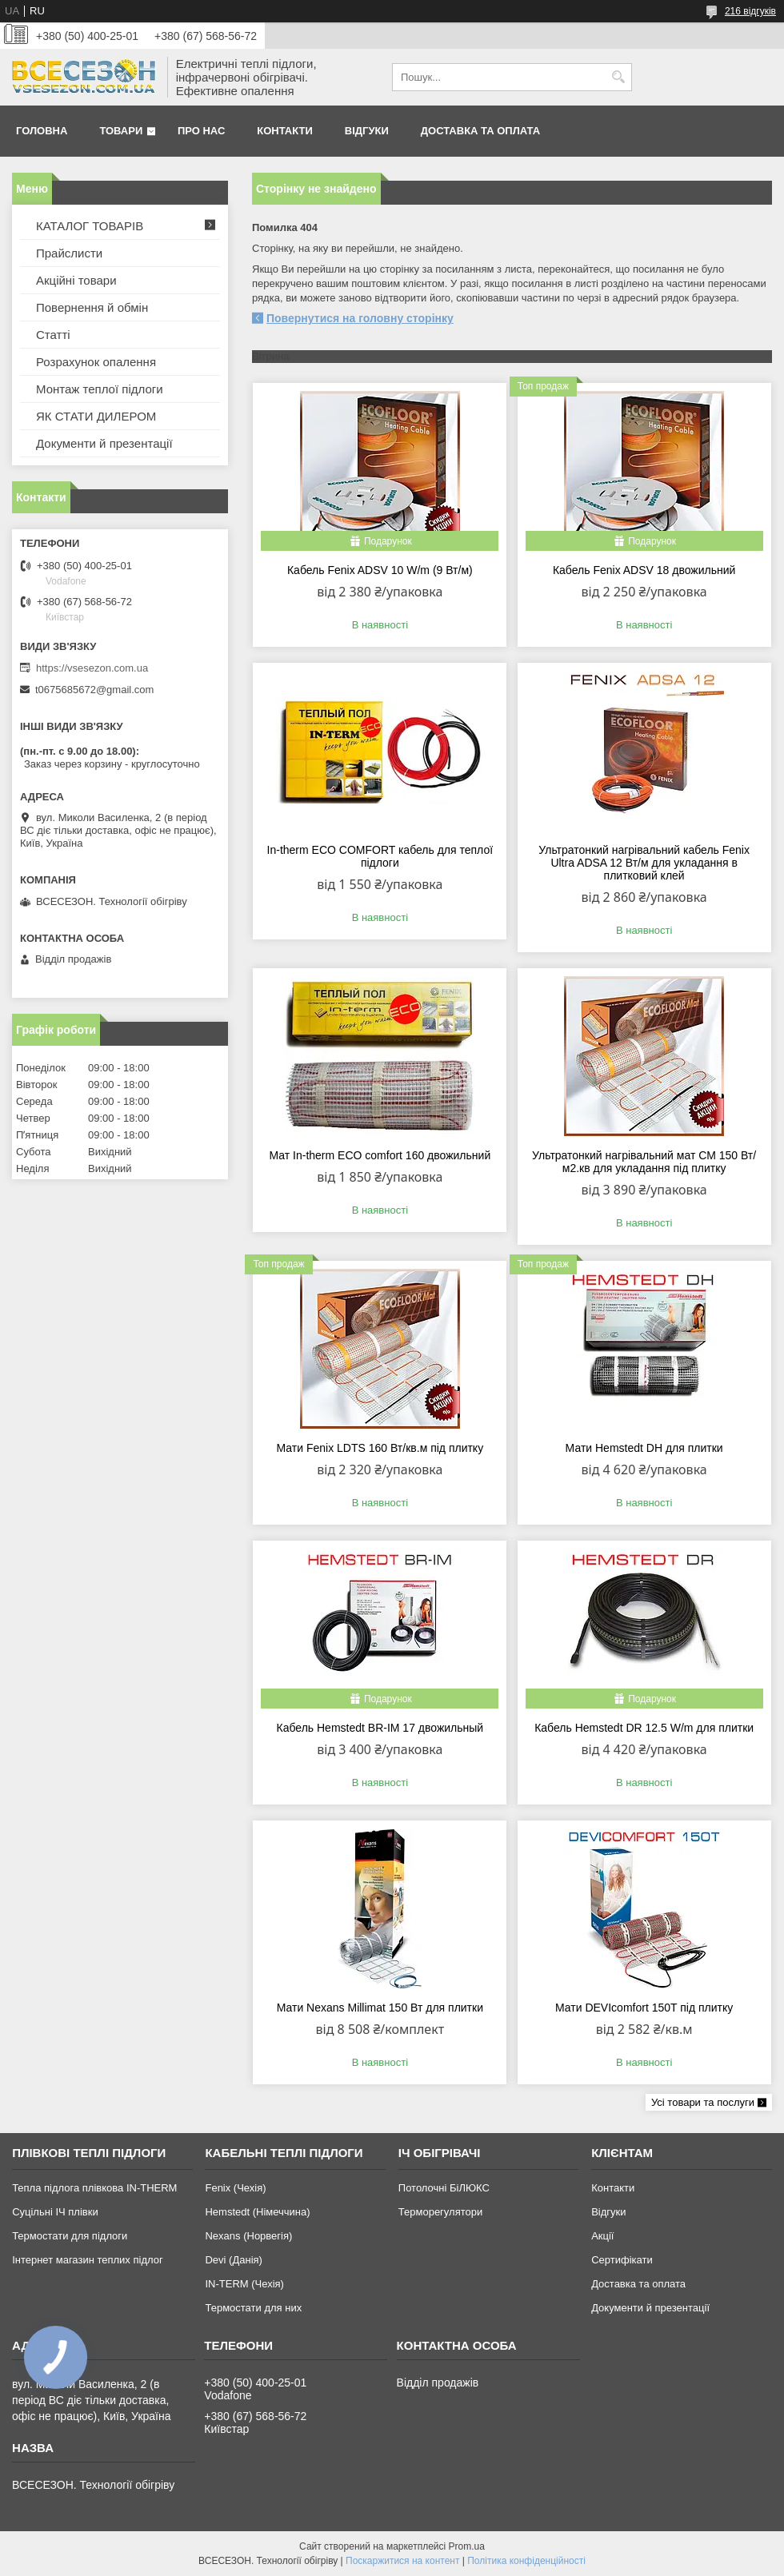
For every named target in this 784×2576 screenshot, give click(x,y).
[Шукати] (618, 77)
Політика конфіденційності (526, 2560)
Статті (53, 334)
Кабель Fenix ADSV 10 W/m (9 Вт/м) (380, 570)
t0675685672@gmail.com (94, 690)
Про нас (201, 131)
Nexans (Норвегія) (248, 2236)
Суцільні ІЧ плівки (55, 2212)
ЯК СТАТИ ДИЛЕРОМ (96, 416)
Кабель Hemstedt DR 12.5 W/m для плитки (644, 1727)
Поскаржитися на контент (402, 2560)
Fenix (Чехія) (235, 2188)
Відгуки (367, 131)
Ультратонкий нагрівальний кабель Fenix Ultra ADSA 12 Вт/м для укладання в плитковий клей (644, 862)
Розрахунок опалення (96, 362)
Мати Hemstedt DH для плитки (644, 1448)
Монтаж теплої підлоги (99, 389)
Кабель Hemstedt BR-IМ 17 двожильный (380, 1727)
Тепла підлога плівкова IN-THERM (94, 2188)
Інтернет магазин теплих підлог (87, 2260)
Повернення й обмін (92, 307)
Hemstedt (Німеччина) (257, 2212)
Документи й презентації (104, 443)
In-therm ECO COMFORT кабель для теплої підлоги (380, 856)
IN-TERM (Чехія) (244, 2284)
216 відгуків (750, 11)
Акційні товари (76, 280)
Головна (41, 131)
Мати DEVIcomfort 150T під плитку (644, 2007)
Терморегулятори (440, 2212)
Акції (602, 2236)
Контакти (285, 131)
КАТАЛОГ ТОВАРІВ (89, 226)
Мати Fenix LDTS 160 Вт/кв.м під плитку (380, 1448)
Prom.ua (467, 2546)
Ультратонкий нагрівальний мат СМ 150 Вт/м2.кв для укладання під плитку (644, 1161)
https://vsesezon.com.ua (92, 668)
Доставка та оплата (480, 131)
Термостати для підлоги (69, 2236)
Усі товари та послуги (702, 2102)
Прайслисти (69, 253)
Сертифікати (622, 2260)
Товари (120, 131)
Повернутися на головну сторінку (360, 318)
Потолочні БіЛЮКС (444, 2188)
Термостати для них (253, 2308)
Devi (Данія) (233, 2260)
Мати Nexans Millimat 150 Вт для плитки (380, 2007)
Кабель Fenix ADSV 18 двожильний (644, 570)
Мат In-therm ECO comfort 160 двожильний (379, 1155)
